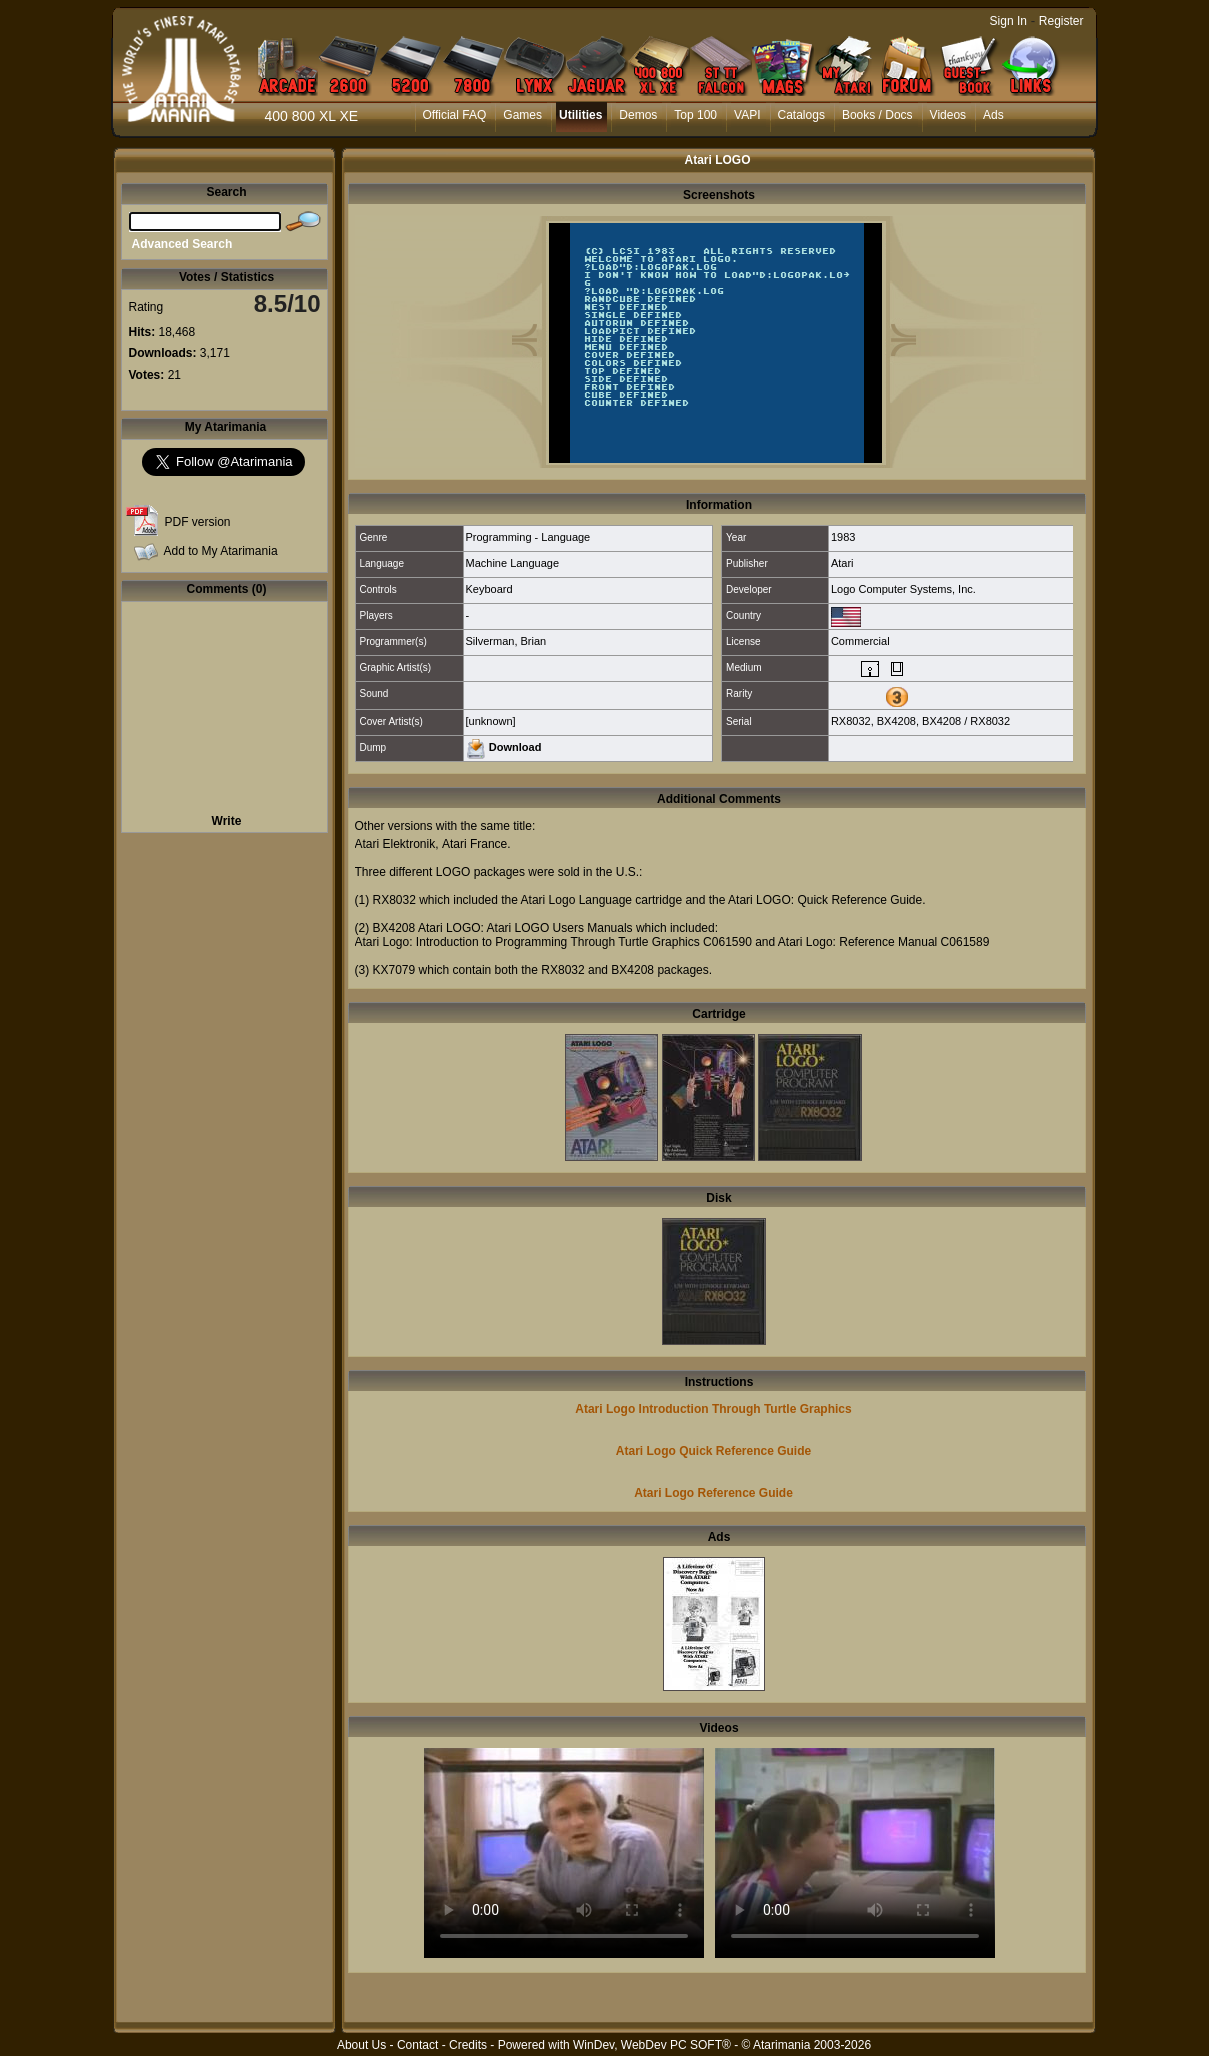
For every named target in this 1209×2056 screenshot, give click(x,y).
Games (522, 115)
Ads (993, 115)
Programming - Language (528, 537)
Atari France (474, 844)
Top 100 (695, 115)
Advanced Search (182, 244)
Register (1061, 21)
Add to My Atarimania (221, 551)
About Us (361, 2045)
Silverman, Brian (506, 641)
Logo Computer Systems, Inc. (903, 589)
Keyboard (489, 589)
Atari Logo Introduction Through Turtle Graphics (713, 1409)
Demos (638, 115)
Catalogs (801, 115)
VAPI (747, 115)
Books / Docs (877, 115)
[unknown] (491, 721)
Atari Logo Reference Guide (713, 1493)
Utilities (580, 115)
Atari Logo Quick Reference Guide (713, 1451)
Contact (417, 2045)
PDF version (198, 522)
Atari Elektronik (395, 844)
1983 (843, 537)
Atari (842, 563)
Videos (948, 115)
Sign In (1008, 21)
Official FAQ (455, 115)
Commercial (860, 641)
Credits (468, 2045)
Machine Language (513, 563)
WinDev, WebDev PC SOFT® (652, 2045)
